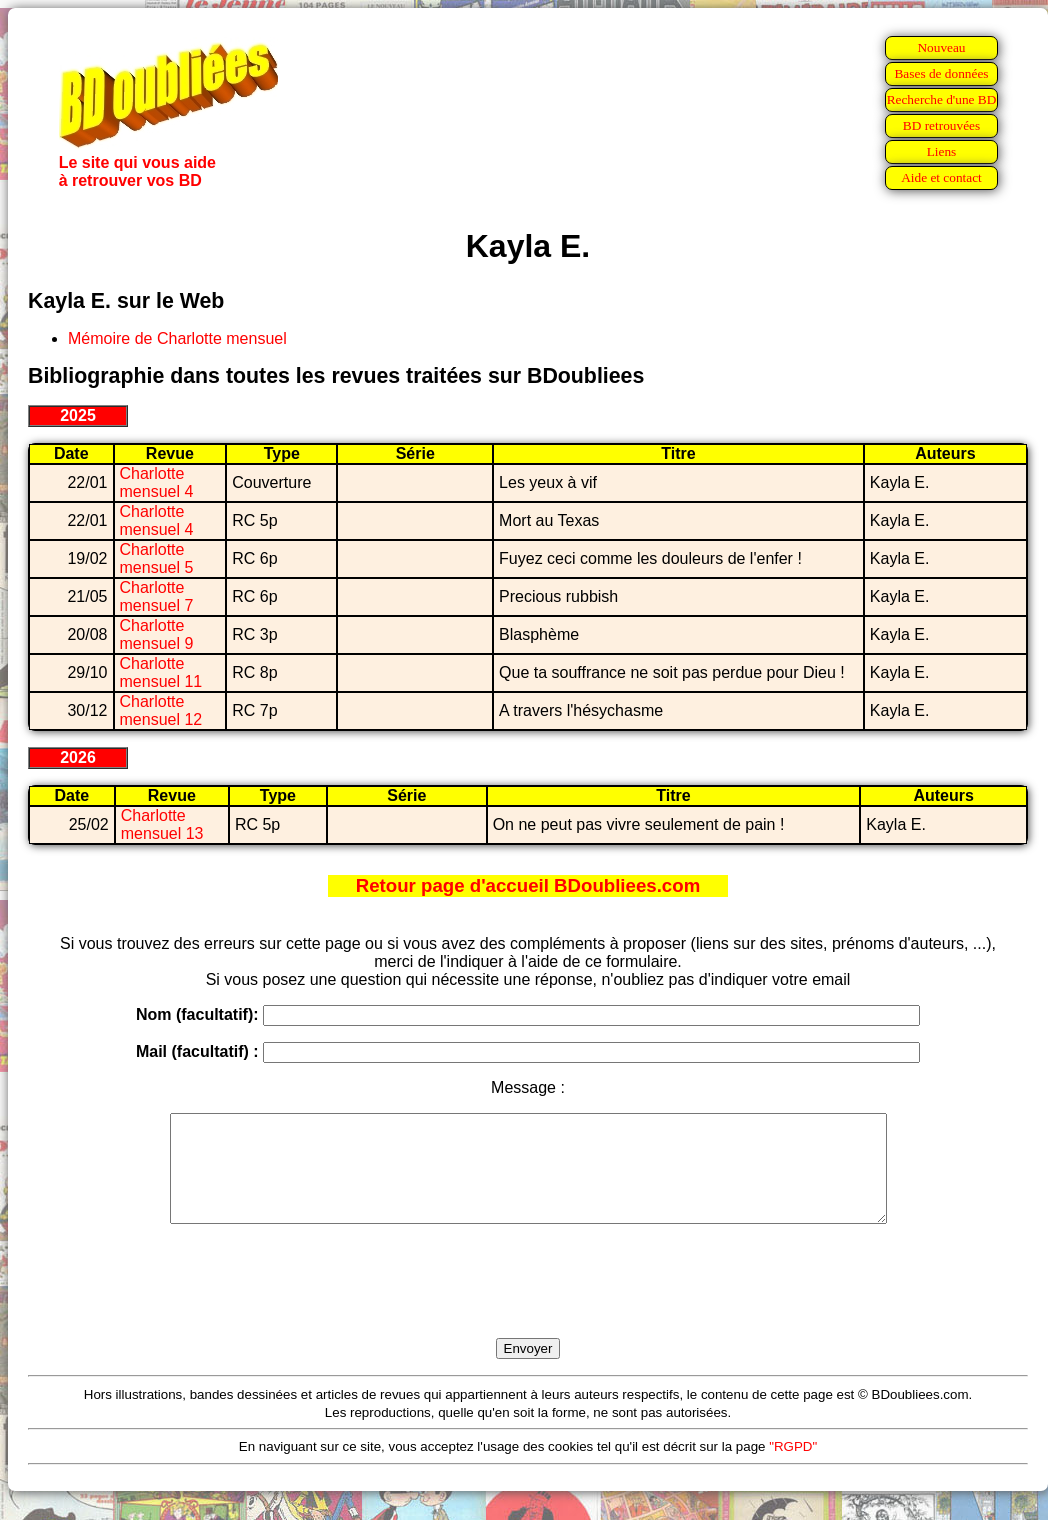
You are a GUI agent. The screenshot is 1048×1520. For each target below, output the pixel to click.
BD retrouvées (941, 125)
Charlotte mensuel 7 (157, 596)
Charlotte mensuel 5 (157, 558)
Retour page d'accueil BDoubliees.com (528, 885)
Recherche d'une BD (942, 99)
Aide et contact (941, 177)
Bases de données (941, 73)
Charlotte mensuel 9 (157, 634)
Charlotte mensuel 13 (162, 824)
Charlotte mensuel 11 (161, 672)
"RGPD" (793, 1467)
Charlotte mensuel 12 (161, 710)
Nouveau (941, 47)
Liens (942, 151)
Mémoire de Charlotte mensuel (177, 338)
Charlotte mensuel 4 (157, 482)
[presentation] (528, 1304)
